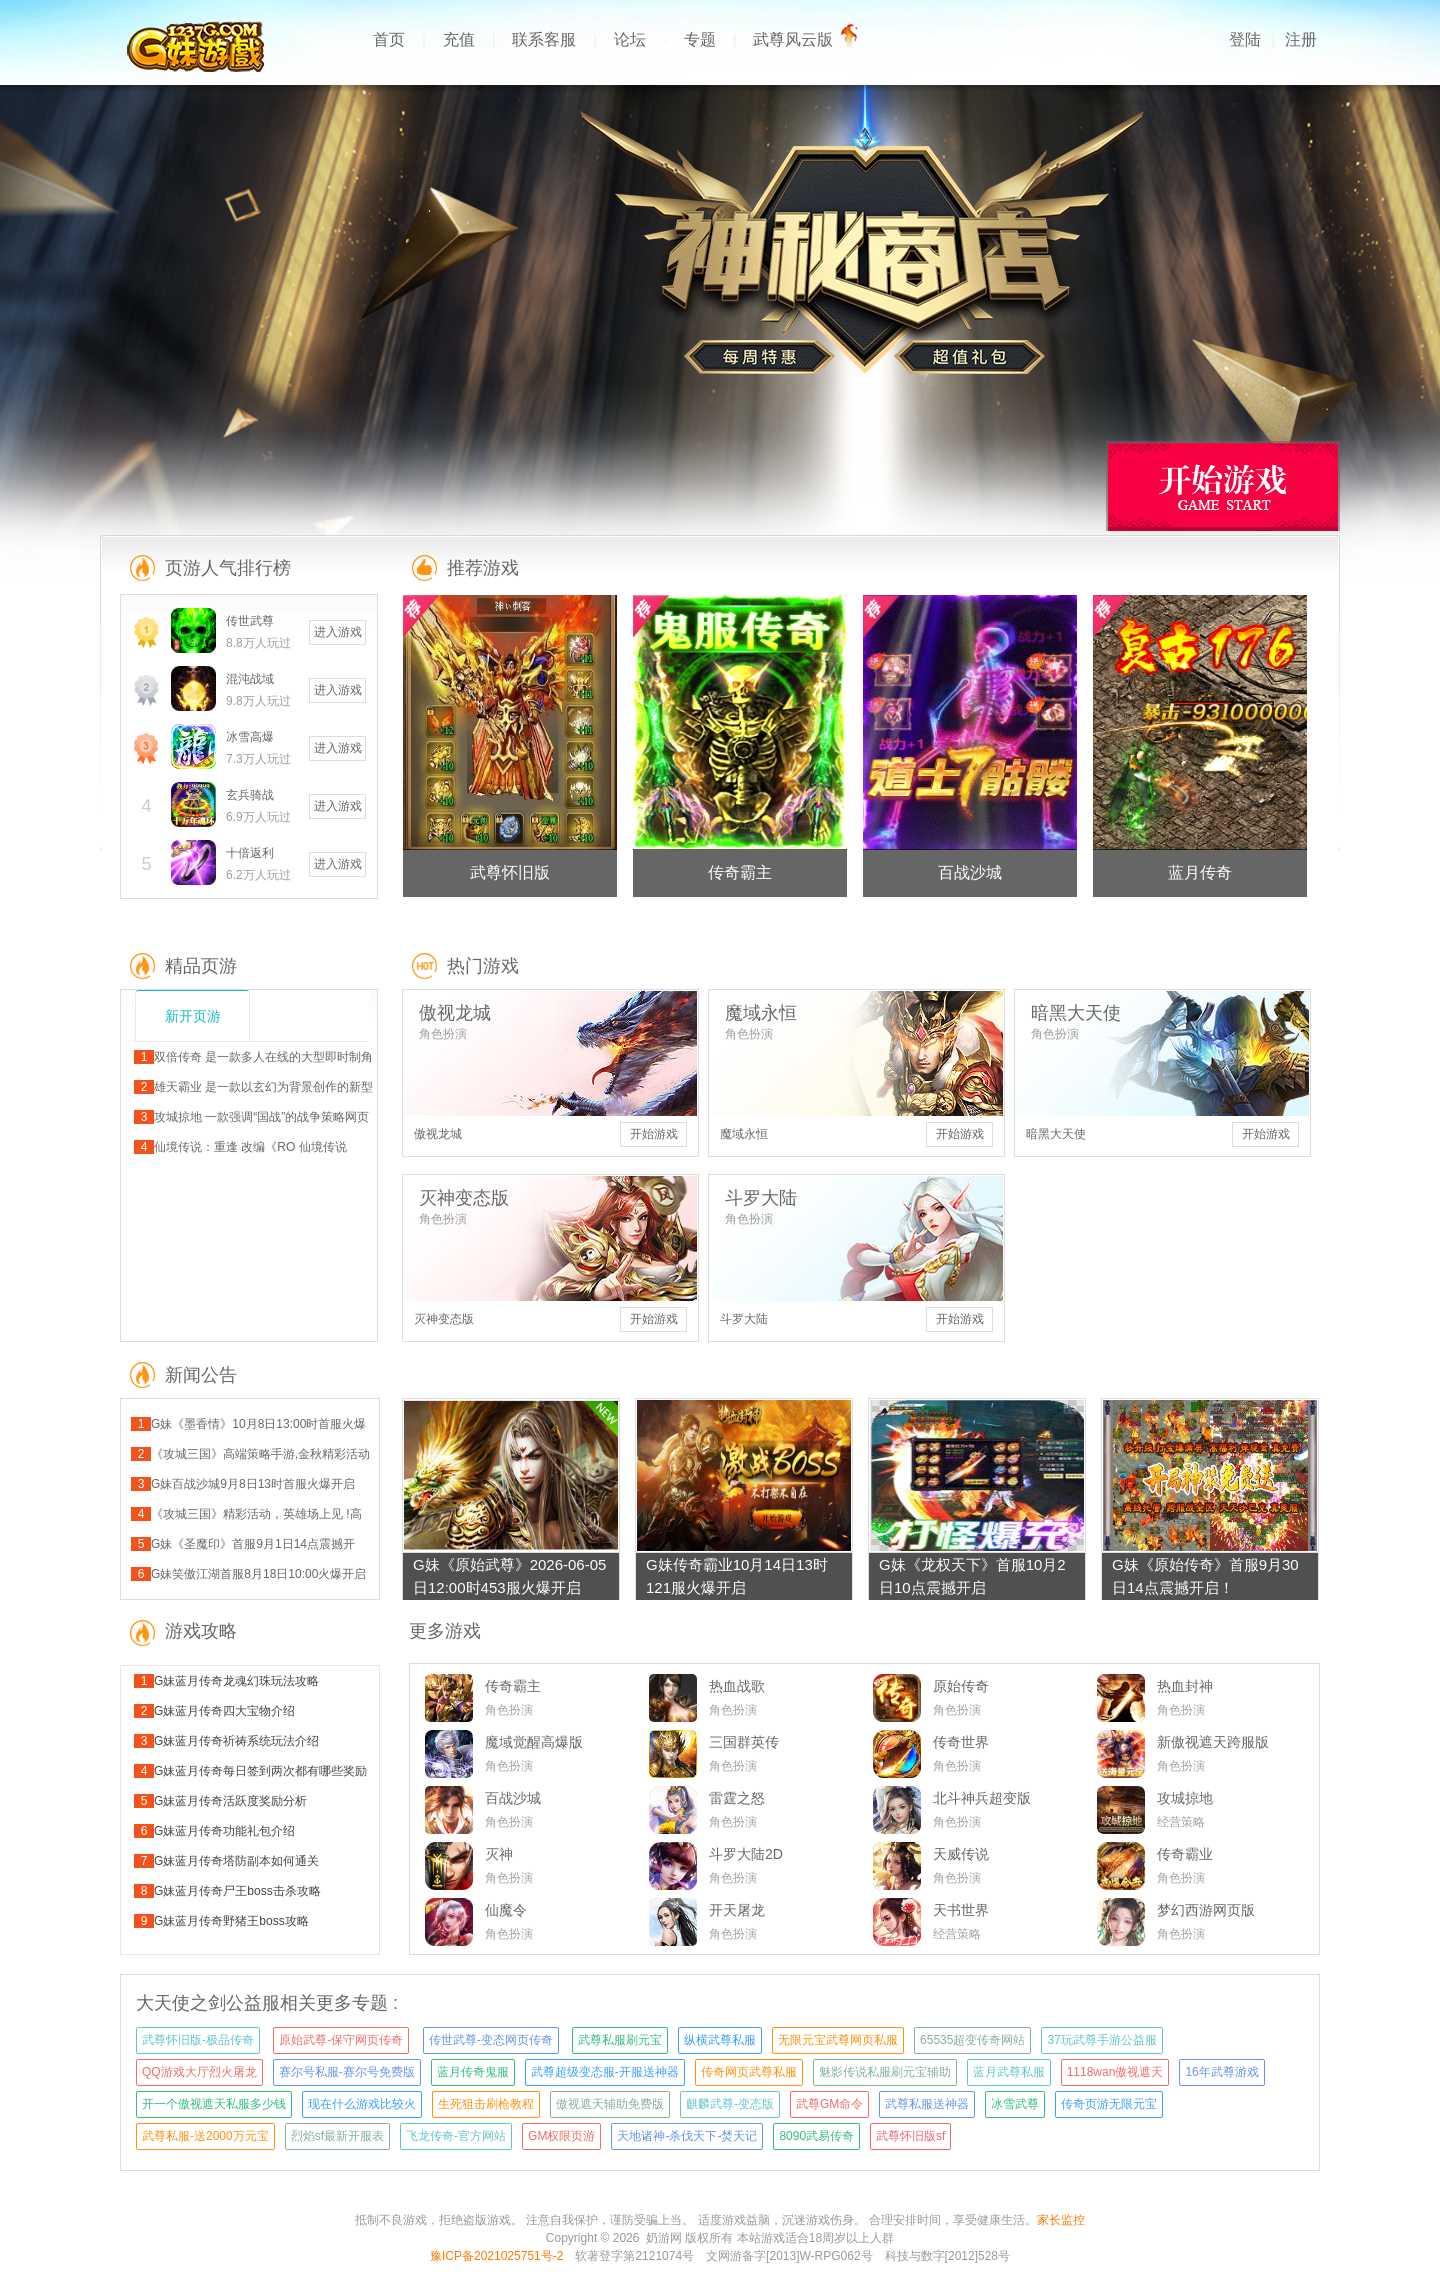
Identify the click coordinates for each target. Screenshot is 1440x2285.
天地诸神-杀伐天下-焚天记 (687, 2136)
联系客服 (544, 39)
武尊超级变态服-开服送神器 (605, 2072)
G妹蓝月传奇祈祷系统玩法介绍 (236, 1741)
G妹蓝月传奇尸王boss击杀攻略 (237, 1891)
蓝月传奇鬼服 (473, 2072)
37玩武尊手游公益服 (1101, 2040)
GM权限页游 (561, 2136)
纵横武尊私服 (720, 2040)
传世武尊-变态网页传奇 (491, 2040)
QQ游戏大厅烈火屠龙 (199, 2072)
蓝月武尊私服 (1009, 2072)
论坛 (630, 39)
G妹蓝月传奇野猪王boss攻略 (231, 1921)
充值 (459, 39)
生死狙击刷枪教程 (486, 2104)
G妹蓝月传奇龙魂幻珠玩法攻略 (236, 1681)
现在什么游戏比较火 (362, 2104)
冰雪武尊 (1015, 2104)
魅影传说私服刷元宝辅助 (885, 2072)
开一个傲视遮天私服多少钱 (214, 2104)
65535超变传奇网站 (972, 2040)
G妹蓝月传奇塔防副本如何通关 (236, 1861)
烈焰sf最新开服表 (337, 2136)
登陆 (1245, 39)
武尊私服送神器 (927, 2104)
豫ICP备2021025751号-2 (496, 2256)
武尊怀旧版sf (910, 2136)
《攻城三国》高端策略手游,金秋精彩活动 (260, 1454)
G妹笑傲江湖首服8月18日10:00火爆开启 (258, 1574)
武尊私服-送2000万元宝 (205, 2136)
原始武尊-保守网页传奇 (341, 2040)
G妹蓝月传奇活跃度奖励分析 (230, 1801)
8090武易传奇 (816, 2136)
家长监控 (1061, 2220)
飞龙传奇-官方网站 (456, 2136)
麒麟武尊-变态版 (730, 2104)
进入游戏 (338, 632)
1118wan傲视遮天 (1115, 2072)
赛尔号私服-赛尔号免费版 (347, 2072)
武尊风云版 (800, 40)
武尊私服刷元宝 (620, 2040)
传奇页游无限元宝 (1109, 2104)
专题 (700, 39)
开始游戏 (654, 1134)
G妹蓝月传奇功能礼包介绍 (224, 1831)
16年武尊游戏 (1221, 2072)
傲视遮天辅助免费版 (610, 2104)
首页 (389, 39)
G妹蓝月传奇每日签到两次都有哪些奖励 (260, 1771)
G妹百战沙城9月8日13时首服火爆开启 (253, 1484)
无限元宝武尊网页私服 (838, 2040)
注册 (1301, 39)
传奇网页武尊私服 (749, 2072)
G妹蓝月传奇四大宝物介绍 (224, 1711)
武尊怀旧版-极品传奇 (198, 2040)
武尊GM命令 (829, 2104)
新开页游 (193, 1016)
